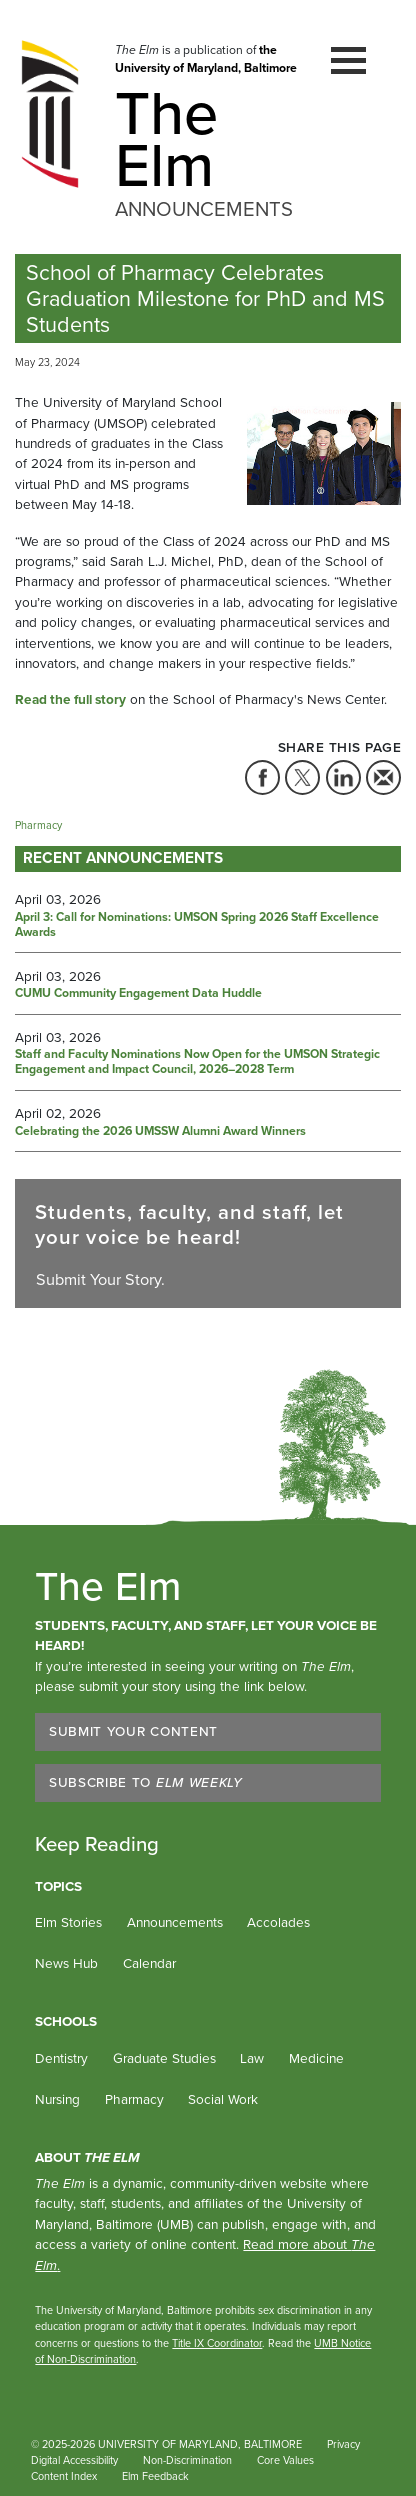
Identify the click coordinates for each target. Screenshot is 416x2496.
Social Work (223, 2099)
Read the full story (70, 699)
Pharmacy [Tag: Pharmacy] (38, 825)
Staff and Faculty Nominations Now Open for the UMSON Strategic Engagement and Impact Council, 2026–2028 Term (197, 1062)
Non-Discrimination (187, 2460)
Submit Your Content (133, 1731)
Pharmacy (134, 2099)
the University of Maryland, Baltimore (206, 59)
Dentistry (61, 2058)
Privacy (343, 2444)
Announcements (175, 1922)
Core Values (285, 2460)
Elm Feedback (155, 2476)
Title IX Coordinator (217, 2343)
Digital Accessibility (74, 2460)
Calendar (149, 1963)
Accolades (278, 1922)
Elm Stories (68, 1922)
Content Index (64, 2476)
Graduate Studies (164, 2058)
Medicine (316, 2058)
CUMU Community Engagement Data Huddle (138, 994)
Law (252, 2058)
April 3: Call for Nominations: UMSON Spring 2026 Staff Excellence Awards (197, 925)
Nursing (57, 2099)
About (87, 2157)
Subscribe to (146, 1782)
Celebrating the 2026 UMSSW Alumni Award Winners (160, 1132)
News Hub (66, 1963)
